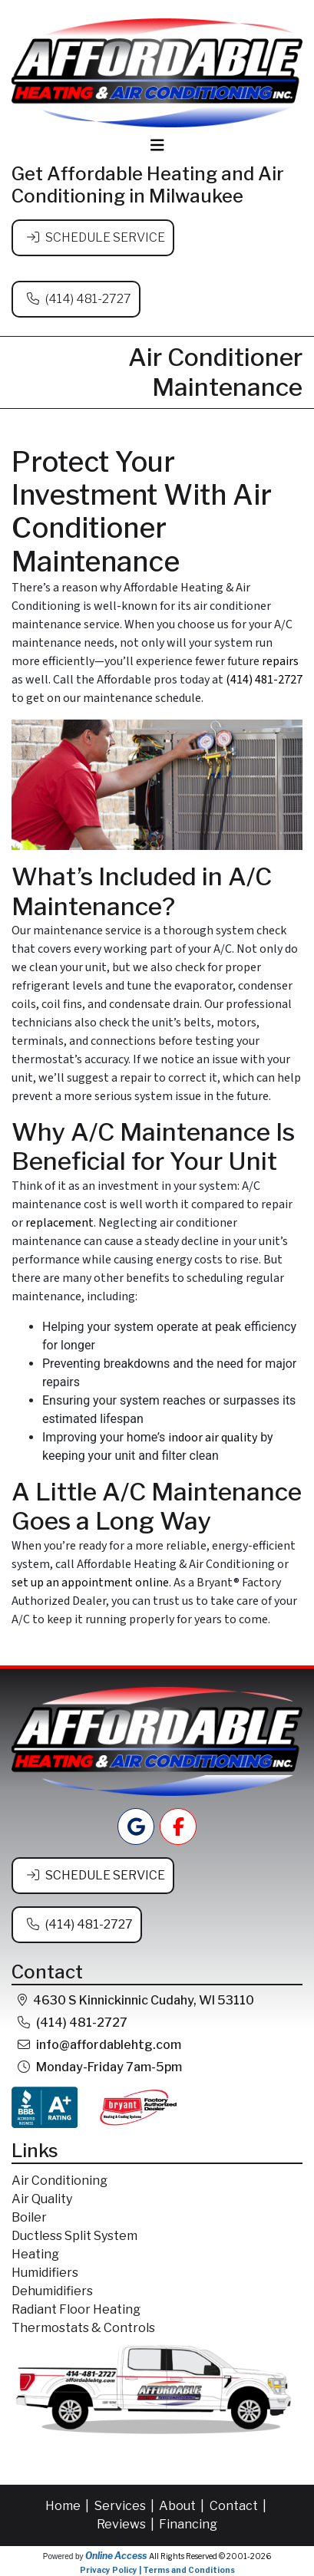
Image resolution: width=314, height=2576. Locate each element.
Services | (125, 2506)
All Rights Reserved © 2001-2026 (210, 2556)
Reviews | (127, 2524)
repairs (280, 661)
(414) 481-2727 (88, 299)
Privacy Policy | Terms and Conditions (157, 2569)
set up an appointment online (90, 1582)
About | (183, 2506)
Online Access (116, 2555)
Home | (68, 2506)
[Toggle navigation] (157, 145)
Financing (188, 2524)
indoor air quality (212, 1437)
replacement (59, 1222)
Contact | (239, 2506)
